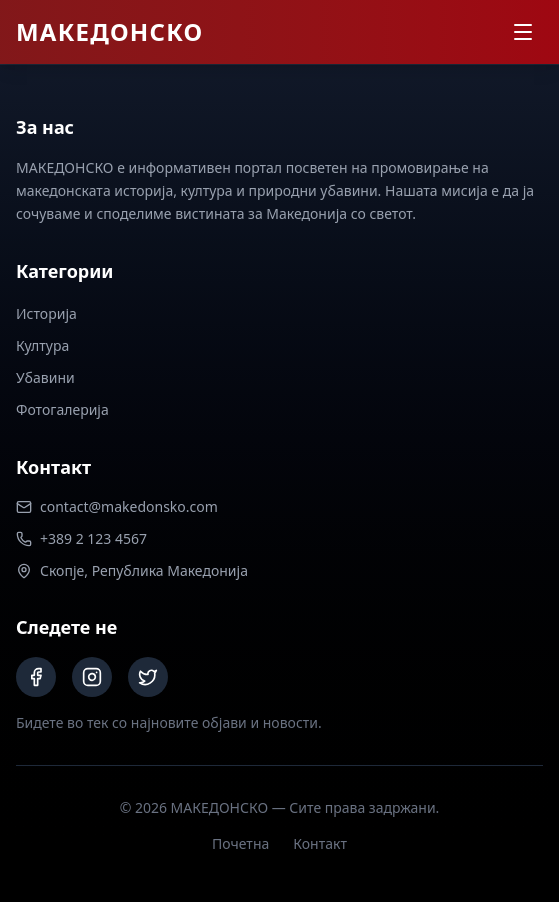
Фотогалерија (62, 409)
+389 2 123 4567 (81, 538)
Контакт (320, 843)
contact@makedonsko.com (117, 506)
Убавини (45, 377)
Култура (42, 345)
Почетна (240, 843)
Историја (46, 313)
